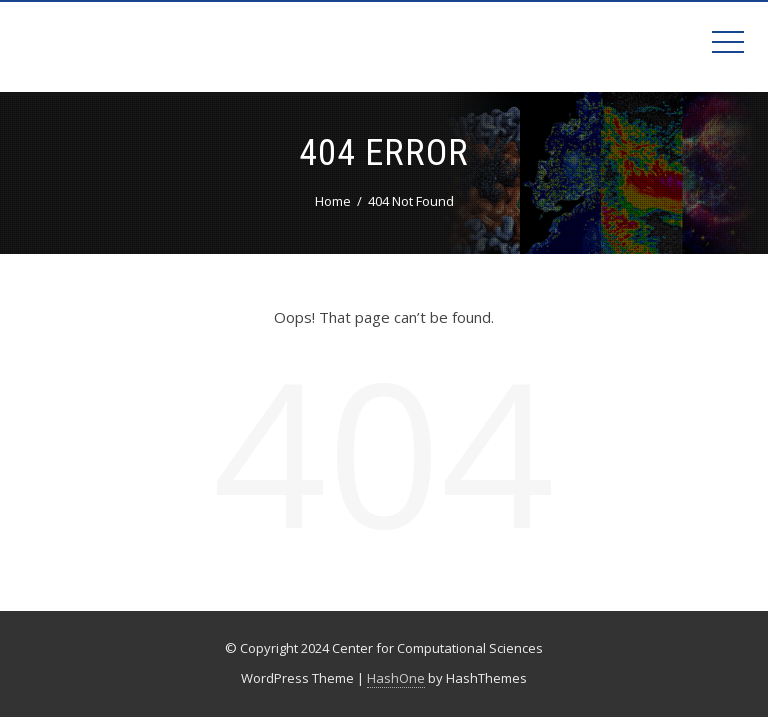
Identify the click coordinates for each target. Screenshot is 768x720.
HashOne (396, 678)
